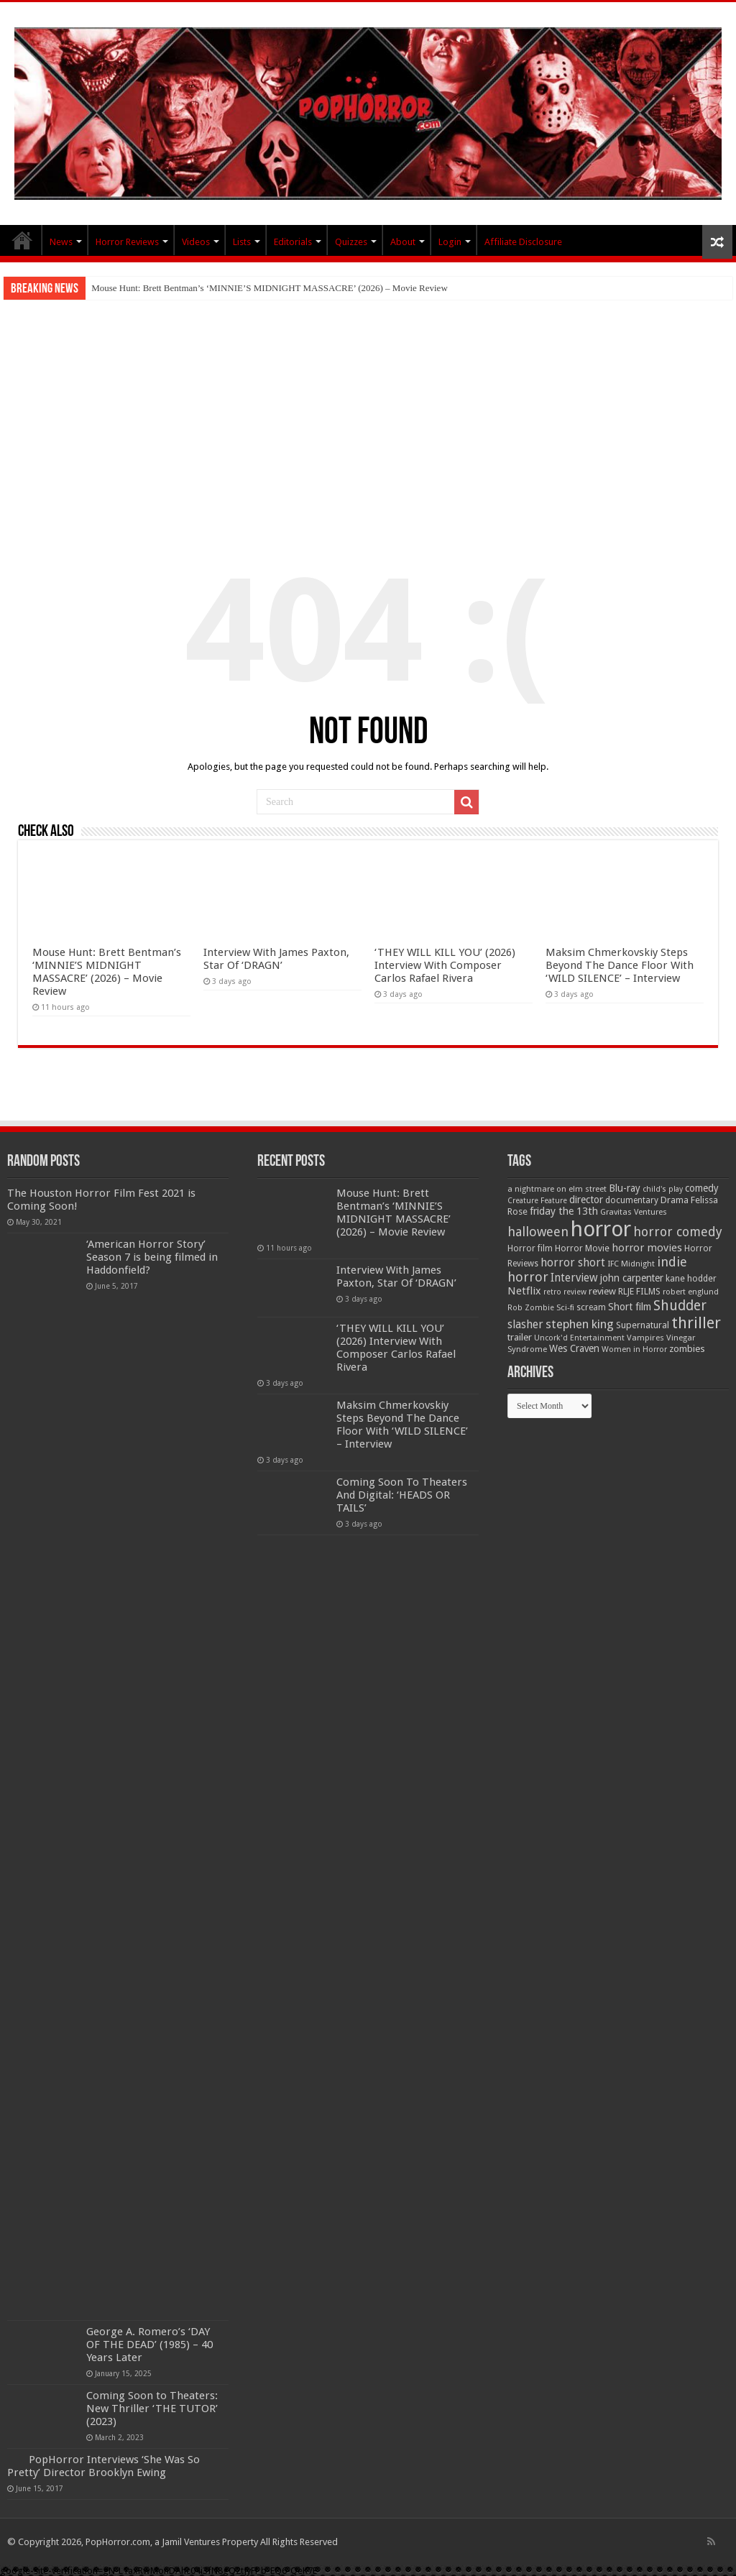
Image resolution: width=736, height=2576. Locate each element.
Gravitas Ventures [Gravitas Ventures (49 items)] (633, 1212)
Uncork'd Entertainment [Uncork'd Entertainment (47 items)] (579, 1338)
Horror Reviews (127, 241)
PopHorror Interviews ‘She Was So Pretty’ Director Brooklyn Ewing (103, 2466)
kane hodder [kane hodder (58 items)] (691, 1279)
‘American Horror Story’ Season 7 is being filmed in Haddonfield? (152, 1257)
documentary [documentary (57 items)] (631, 1200)
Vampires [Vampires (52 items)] (645, 1338)
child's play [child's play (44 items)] (663, 1189)
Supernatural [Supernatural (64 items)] (642, 1325)
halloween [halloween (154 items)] (538, 1231)
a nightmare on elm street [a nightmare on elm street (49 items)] (557, 1189)
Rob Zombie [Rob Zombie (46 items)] (530, 1307)
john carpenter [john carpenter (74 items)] (631, 1278)
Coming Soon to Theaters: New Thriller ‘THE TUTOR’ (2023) (152, 2408)
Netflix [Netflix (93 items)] (524, 1290)
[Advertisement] (368, 407)
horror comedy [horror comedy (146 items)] (677, 1231)
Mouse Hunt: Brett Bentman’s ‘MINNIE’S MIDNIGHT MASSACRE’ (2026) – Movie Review (269, 287)
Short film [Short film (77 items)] (629, 1306)
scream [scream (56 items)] (591, 1307)
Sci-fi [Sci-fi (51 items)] (565, 1307)
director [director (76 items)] (586, 1199)
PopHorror (22, 240)
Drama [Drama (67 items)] (675, 1200)
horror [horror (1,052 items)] (601, 1229)
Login (449, 241)
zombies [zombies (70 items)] (687, 1348)
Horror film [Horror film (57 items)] (530, 1248)
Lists (242, 241)
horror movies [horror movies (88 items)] (647, 1247)
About (402, 241)
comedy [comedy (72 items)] (702, 1188)
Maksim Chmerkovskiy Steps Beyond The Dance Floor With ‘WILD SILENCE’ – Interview (620, 965)
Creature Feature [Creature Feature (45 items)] (537, 1200)
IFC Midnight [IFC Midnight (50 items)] (631, 1264)
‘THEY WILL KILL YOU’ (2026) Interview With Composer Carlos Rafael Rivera (444, 965)
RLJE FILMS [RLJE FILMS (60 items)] (639, 1291)
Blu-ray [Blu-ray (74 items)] (624, 1188)
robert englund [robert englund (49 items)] (691, 1292)
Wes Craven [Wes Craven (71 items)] (574, 1348)
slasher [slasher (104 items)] (525, 1324)
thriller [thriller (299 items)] (696, 1323)
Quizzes (351, 241)
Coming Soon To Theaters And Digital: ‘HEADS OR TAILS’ (401, 1495)
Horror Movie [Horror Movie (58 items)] (582, 1248)
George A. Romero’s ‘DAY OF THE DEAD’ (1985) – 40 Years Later (149, 2344)
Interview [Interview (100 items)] (574, 1277)
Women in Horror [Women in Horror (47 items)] (634, 1349)
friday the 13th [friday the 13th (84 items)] (564, 1211)
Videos (196, 241)
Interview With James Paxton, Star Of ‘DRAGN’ (276, 959)
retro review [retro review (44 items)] (564, 1292)
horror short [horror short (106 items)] (572, 1262)
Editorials (293, 241)
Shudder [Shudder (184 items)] (680, 1305)
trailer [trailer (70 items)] (519, 1337)
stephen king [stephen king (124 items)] (580, 1324)
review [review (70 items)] (602, 1291)
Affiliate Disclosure (523, 241)
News (61, 241)
